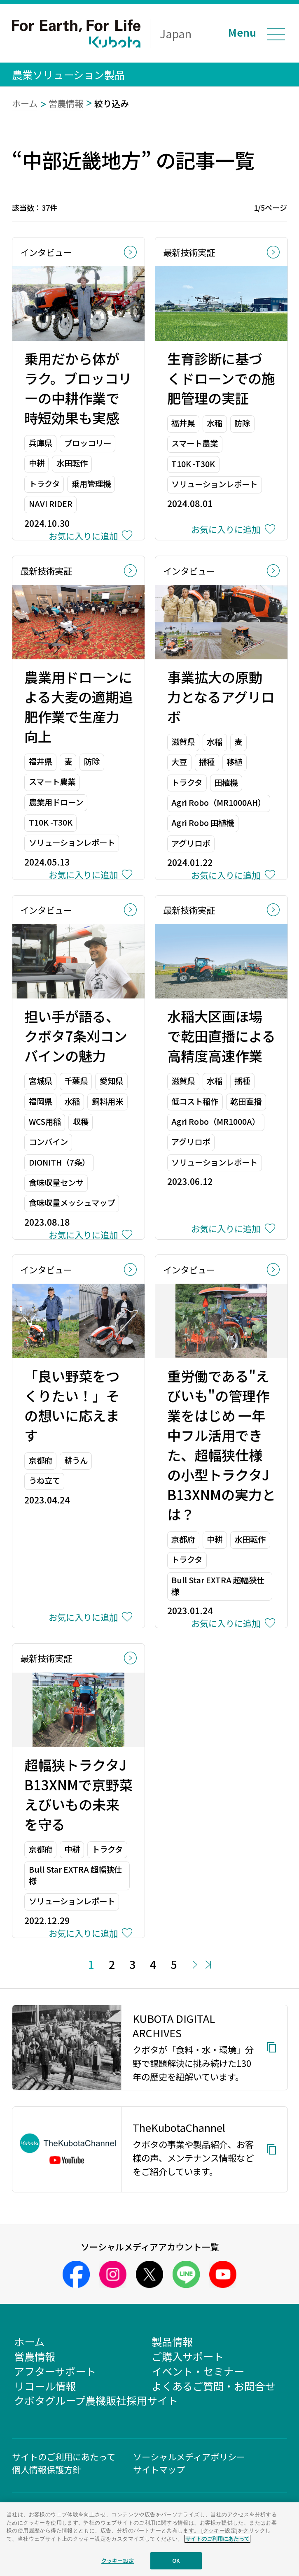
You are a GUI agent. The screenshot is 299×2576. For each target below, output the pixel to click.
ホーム (24, 103)
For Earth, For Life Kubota (76, 34)
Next (195, 1964)
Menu (242, 32)
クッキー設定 (117, 2564)
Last (208, 1964)
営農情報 (66, 103)
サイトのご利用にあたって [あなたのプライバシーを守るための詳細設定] (217, 2542)
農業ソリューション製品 (68, 74)
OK (176, 2564)
